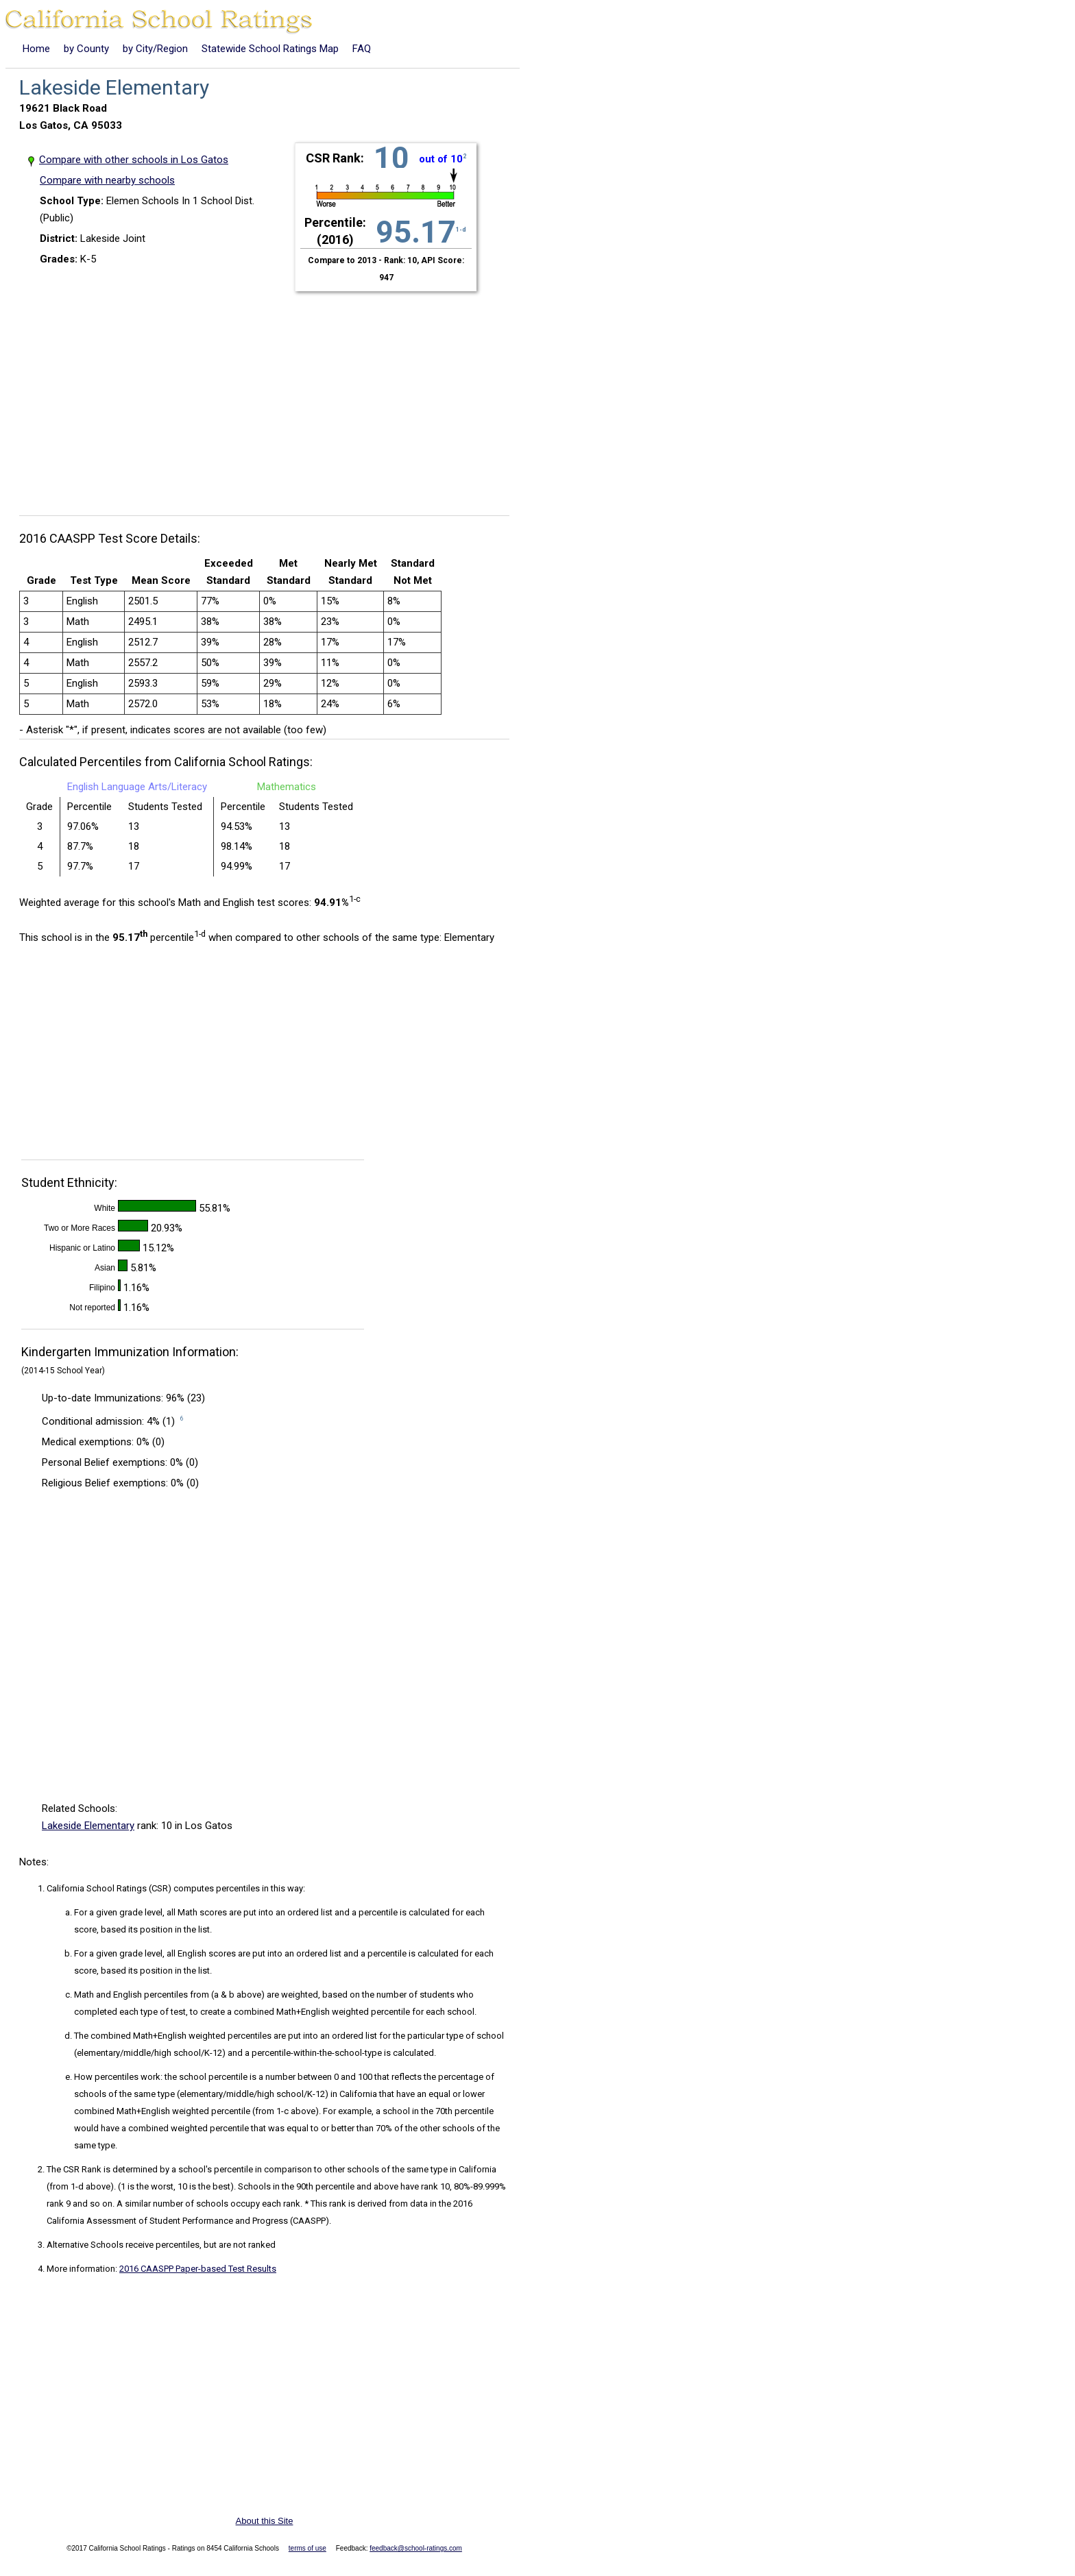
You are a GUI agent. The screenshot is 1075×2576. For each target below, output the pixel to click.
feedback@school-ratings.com (416, 2548)
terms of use (307, 2548)
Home (36, 48)
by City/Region (155, 48)
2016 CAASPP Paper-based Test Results (197, 2269)
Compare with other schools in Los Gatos (134, 160)
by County (86, 48)
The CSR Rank (74, 2169)
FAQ (361, 48)
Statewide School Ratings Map (270, 48)
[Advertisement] (269, 395)
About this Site (264, 2521)
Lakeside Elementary (88, 1825)
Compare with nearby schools (107, 180)
